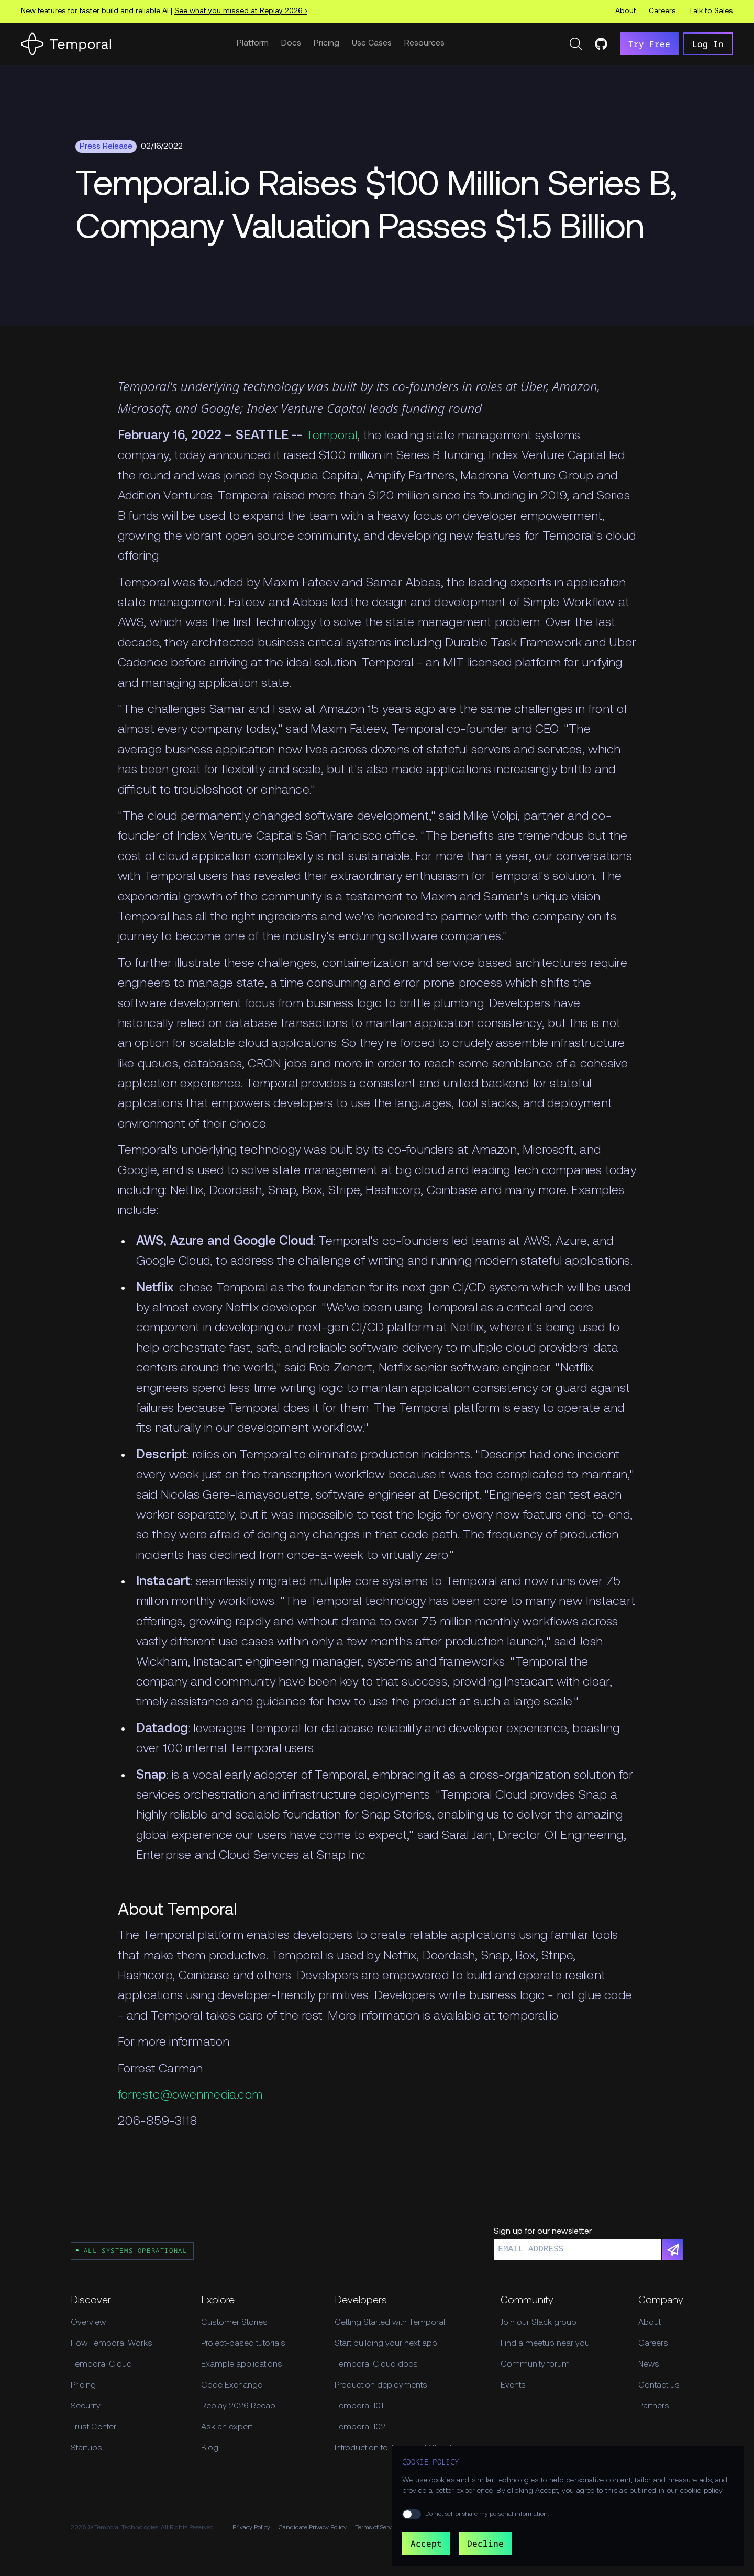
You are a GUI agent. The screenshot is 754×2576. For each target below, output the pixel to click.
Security (86, 2406)
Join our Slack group (538, 2322)
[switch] (411, 2514)
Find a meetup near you (545, 2343)
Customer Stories (234, 2322)
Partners (653, 2406)
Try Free (649, 44)
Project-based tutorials (243, 2343)
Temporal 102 (360, 2427)
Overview (88, 2322)
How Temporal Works (111, 2343)
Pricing (326, 43)
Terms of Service (377, 2528)
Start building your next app (386, 2343)
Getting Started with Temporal (390, 2322)
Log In (708, 44)
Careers (662, 11)
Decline (485, 2543)
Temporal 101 (359, 2406)
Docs (291, 43)
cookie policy (701, 2491)
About (625, 11)
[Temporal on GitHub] (601, 44)
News (648, 2364)
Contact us (659, 2385)
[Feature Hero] (377, 208)
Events (513, 2385)
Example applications (241, 2364)
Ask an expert (226, 2427)
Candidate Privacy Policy (313, 2528)
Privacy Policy (251, 2528)
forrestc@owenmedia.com (190, 2095)
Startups (86, 2448)
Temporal (332, 436)
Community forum (535, 2364)
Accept (426, 2543)
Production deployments (381, 2385)
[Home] (66, 43)
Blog (209, 2448)
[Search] (576, 44)
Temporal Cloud (101, 2364)
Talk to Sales (711, 11)
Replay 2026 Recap (238, 2406)
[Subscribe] (672, 2249)
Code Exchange (231, 2385)
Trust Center (93, 2427)
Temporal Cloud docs (376, 2364)
